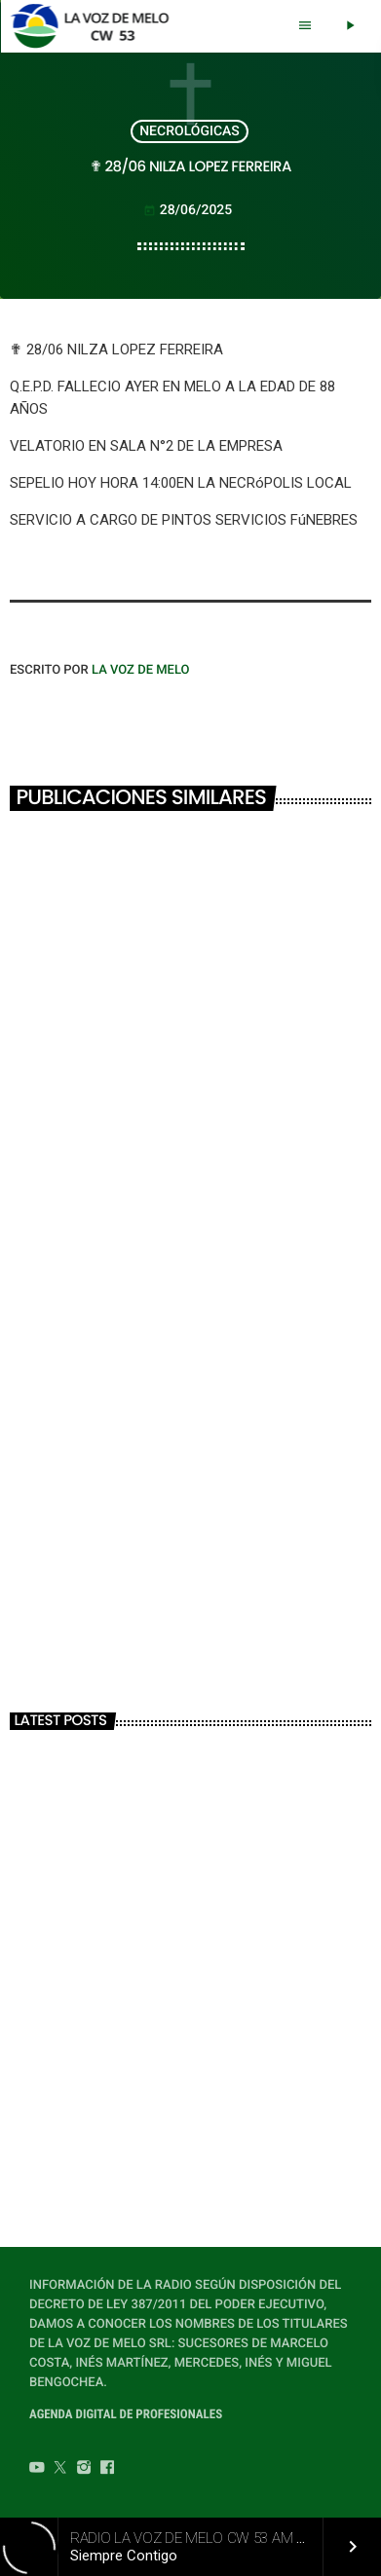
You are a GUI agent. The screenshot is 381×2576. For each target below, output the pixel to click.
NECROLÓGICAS (189, 131)
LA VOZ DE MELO (141, 670)
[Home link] (95, 26)
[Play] (349, 26)
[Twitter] (60, 2470)
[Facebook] (107, 2470)
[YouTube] (37, 2470)
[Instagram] (84, 2470)
